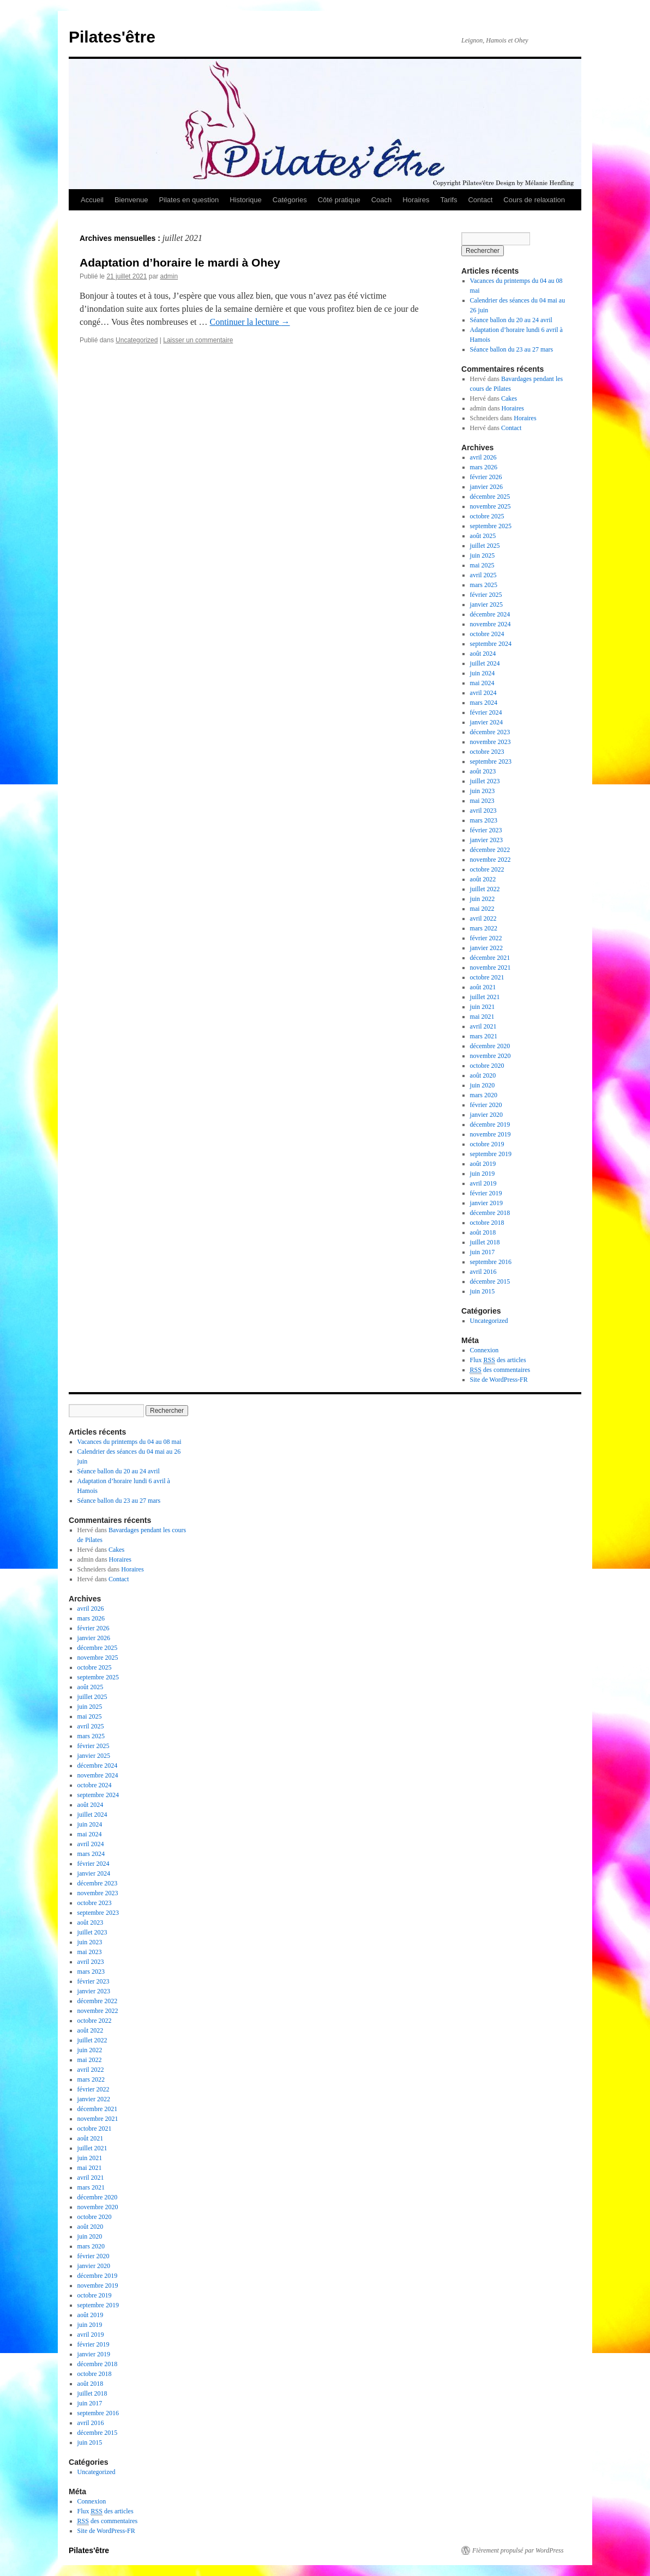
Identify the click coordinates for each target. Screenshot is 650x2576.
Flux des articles (498, 1360)
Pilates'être (112, 37)
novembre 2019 (490, 1134)
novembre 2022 (490, 859)
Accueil (92, 200)
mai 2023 (482, 801)
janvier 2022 (486, 948)
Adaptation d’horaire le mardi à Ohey (180, 262)
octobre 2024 (487, 634)
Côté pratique (339, 200)
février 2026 (486, 477)
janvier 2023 (486, 840)
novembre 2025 (490, 506)
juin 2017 (482, 1252)
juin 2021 (482, 1007)
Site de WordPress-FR (499, 1379)
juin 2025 (482, 555)
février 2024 (486, 712)
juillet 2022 (485, 889)
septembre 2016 (490, 1262)
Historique (246, 200)
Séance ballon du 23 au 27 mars (511, 349)
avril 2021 (483, 1026)
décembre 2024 (490, 614)
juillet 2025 (485, 545)
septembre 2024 (490, 644)
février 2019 (486, 1193)
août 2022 (483, 879)
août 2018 (483, 1232)
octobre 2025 (487, 516)
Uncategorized (137, 340)
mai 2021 (482, 1016)
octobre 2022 (487, 869)
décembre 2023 (490, 732)
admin (169, 276)
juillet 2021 (485, 997)
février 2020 (486, 1105)
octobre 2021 (487, 977)
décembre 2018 (490, 1213)
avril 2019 (483, 1183)
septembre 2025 (490, 526)
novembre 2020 (490, 1056)
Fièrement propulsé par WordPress (517, 2550)
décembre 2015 (490, 1281)
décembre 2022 (490, 850)
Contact (480, 200)
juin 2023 (482, 791)
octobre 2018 (487, 1222)
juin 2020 (482, 1085)
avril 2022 (483, 918)
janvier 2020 (486, 1114)
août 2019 (483, 1164)
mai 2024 (482, 683)
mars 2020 (483, 1095)
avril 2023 (483, 810)
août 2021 (483, 987)
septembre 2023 (490, 761)
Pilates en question (189, 200)
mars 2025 (483, 585)
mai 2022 (482, 908)
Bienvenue (131, 200)
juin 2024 (482, 673)
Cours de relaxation (534, 200)
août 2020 (483, 1075)
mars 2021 (483, 1036)
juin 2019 (482, 1173)
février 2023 (486, 830)
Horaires (415, 200)
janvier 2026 (486, 487)
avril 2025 (483, 575)
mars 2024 (483, 702)
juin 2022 (482, 899)
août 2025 (483, 536)
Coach (381, 200)
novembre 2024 (490, 624)
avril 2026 (483, 457)
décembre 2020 (490, 1046)
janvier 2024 (486, 722)
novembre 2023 (490, 742)
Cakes (509, 398)
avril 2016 (483, 1271)
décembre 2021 (490, 958)
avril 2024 (483, 693)
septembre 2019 (490, 1154)
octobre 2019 (487, 1144)
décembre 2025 (490, 496)
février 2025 (486, 594)
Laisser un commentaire (198, 340)
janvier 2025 (486, 604)
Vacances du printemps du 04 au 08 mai (129, 1442)
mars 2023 (483, 820)
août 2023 (483, 771)
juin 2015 (482, 1291)
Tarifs (448, 200)
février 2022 (486, 938)
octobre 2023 (487, 751)
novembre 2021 (490, 967)
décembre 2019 (490, 1124)
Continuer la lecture (249, 321)
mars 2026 (483, 467)
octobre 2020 (487, 1065)
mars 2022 (483, 928)
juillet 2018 (485, 1242)
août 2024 (483, 653)
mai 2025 (482, 565)
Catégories (290, 200)
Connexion (484, 1350)
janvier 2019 (486, 1203)
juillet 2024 (485, 663)
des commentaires (500, 1370)
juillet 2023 (485, 781)
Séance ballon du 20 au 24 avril (511, 320)
